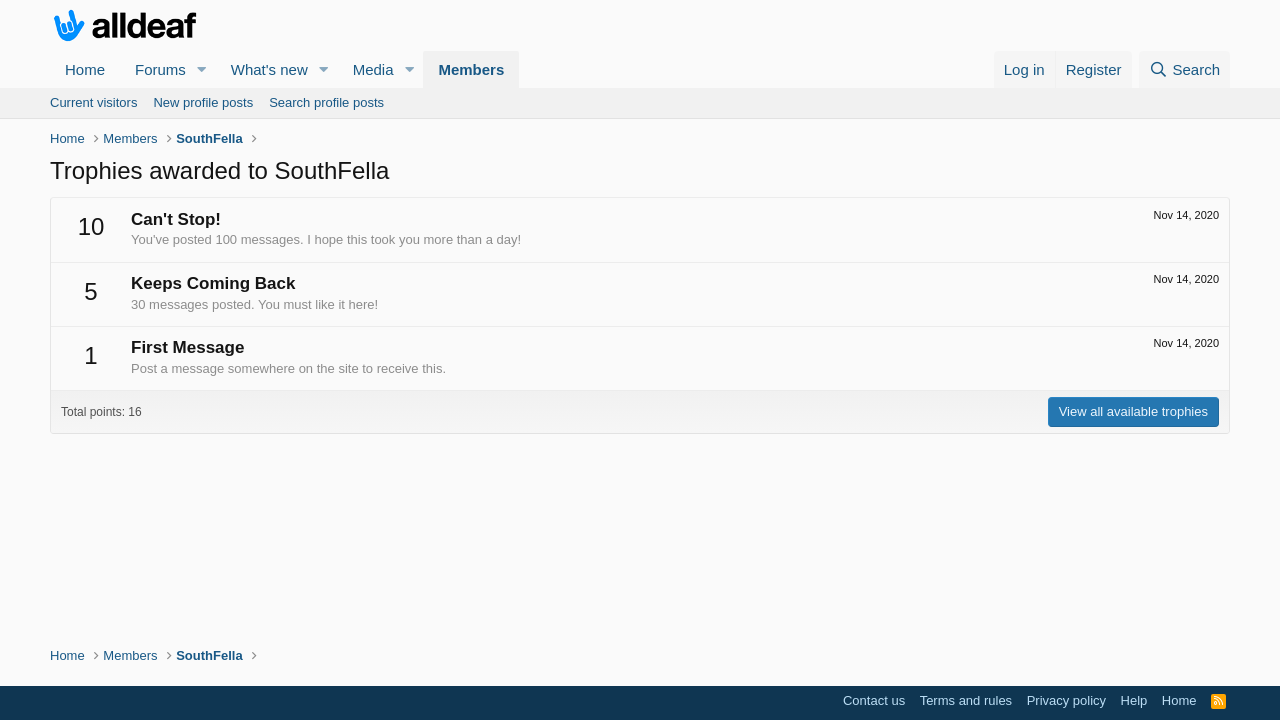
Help (1134, 700)
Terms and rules (966, 700)
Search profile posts (326, 102)
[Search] (1184, 69)
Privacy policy (1066, 700)
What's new (269, 69)
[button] (202, 69)
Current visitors (93, 102)
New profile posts (203, 102)
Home (85, 69)
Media (373, 69)
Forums (160, 69)
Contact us (874, 700)
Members (471, 69)
